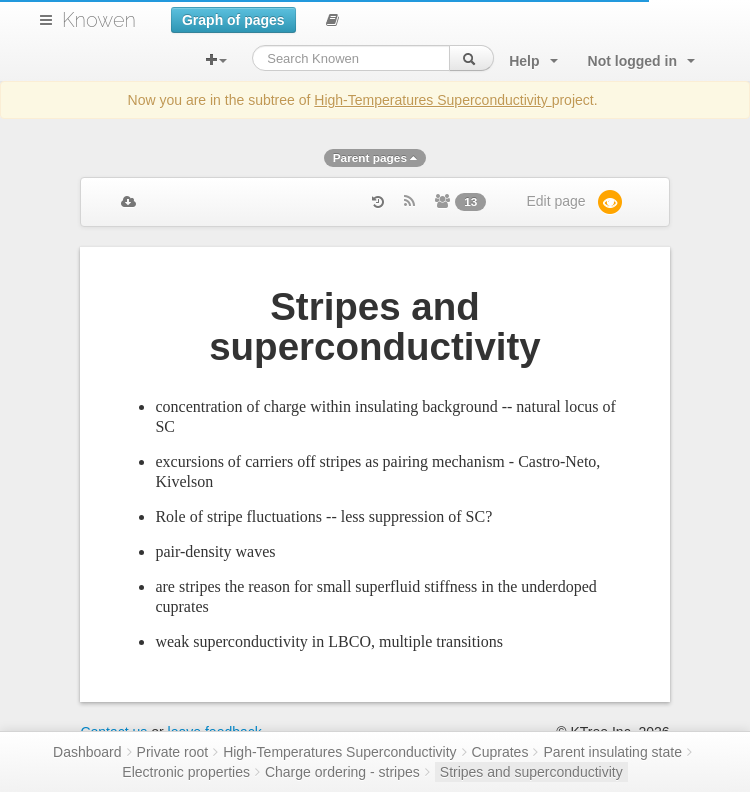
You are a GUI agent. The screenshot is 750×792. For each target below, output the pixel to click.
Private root (173, 752)
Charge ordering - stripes (342, 772)
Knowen (99, 20)
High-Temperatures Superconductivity (432, 100)
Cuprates (500, 752)
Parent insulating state (612, 752)
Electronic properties (186, 772)
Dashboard (87, 752)
